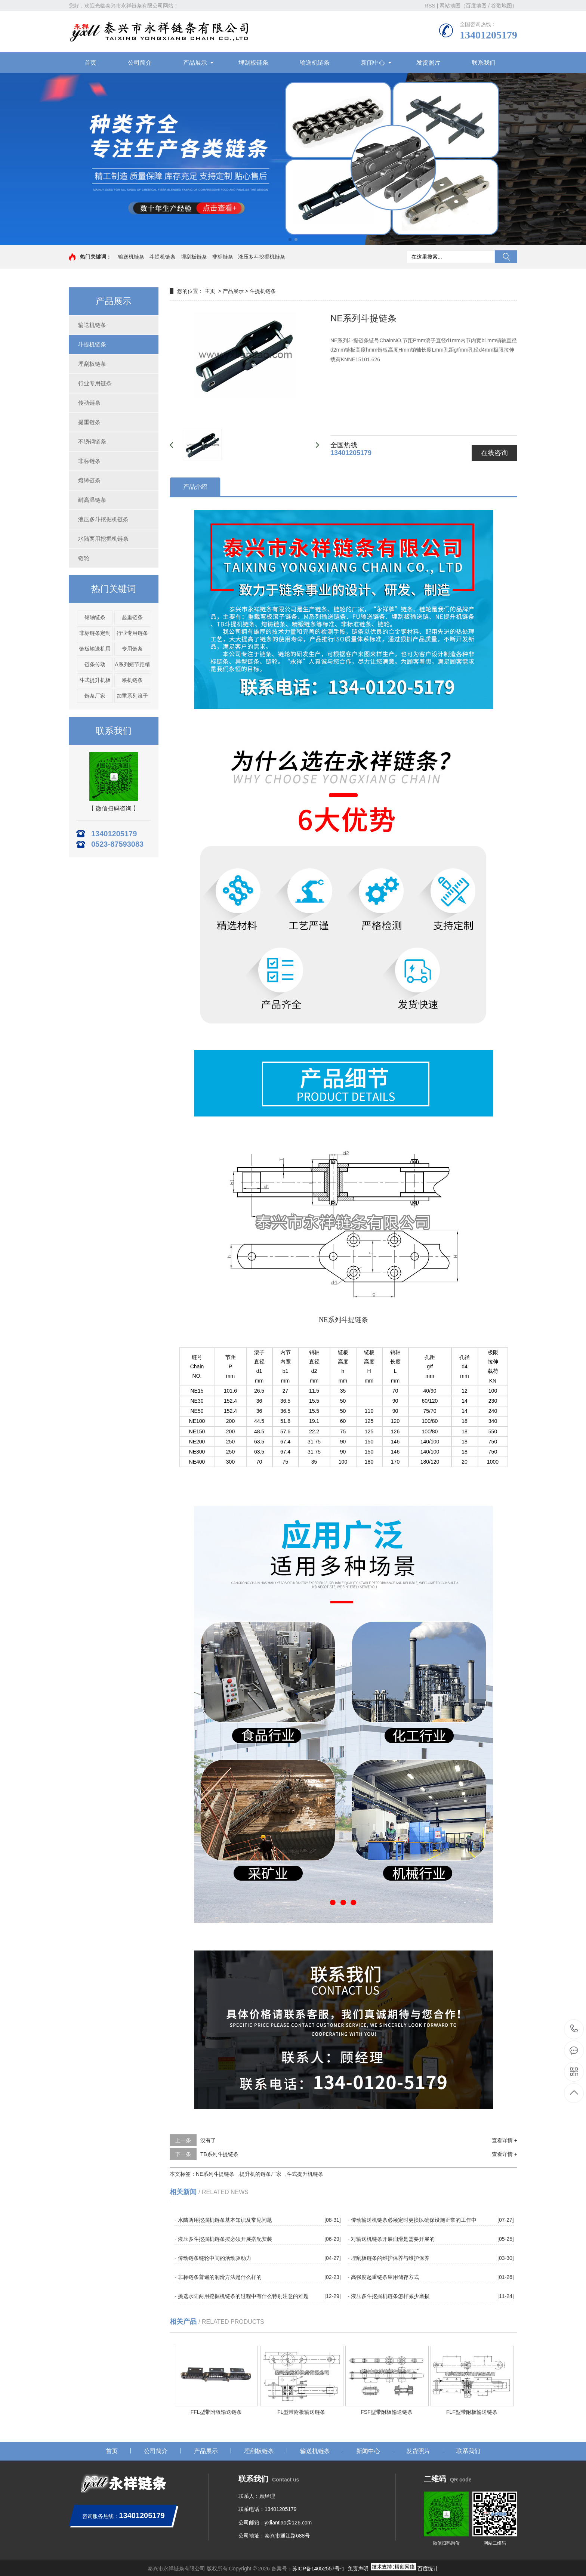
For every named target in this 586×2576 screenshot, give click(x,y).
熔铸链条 (89, 480)
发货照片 (428, 62)
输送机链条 (315, 62)
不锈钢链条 (92, 441)
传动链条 (89, 402)
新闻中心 (373, 62)
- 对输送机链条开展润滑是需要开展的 (391, 2239)
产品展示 (195, 62)
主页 (210, 291)
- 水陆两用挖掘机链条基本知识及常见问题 (223, 2220)
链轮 (83, 558)
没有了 (208, 2140)
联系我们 (484, 62)
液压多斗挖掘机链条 (261, 257)
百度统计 (427, 2569)
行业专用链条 (95, 383)
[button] (290, 239)
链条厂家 (94, 696)
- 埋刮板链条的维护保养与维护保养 (388, 2258)
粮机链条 (132, 680)
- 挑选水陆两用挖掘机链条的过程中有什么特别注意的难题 (242, 2296)
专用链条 (132, 649)
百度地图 (476, 6)
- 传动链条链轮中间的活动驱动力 (213, 2258)
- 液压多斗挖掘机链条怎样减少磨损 (388, 2296)
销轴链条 (94, 617)
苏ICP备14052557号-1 (318, 2569)
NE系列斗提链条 (215, 2174)
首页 (90, 62)
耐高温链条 (92, 500)
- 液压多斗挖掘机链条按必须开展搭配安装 (223, 2239)
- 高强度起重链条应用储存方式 (383, 2277)
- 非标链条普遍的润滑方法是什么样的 (218, 2277)
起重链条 (132, 617)
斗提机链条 (162, 257)
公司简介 (140, 62)
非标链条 (222, 257)
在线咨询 (494, 453)
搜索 (506, 256)
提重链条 (89, 422)
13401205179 (574, 2028)
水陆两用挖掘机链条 (103, 538)
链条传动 (94, 664)
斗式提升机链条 (305, 2174)
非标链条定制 (95, 633)
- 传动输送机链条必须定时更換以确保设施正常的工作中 (412, 2220)
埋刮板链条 (253, 62)
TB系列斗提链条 (219, 2154)
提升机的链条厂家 (260, 2174)
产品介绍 (195, 487)
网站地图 (450, 6)
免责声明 (358, 2569)
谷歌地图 (501, 6)
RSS (430, 6)
